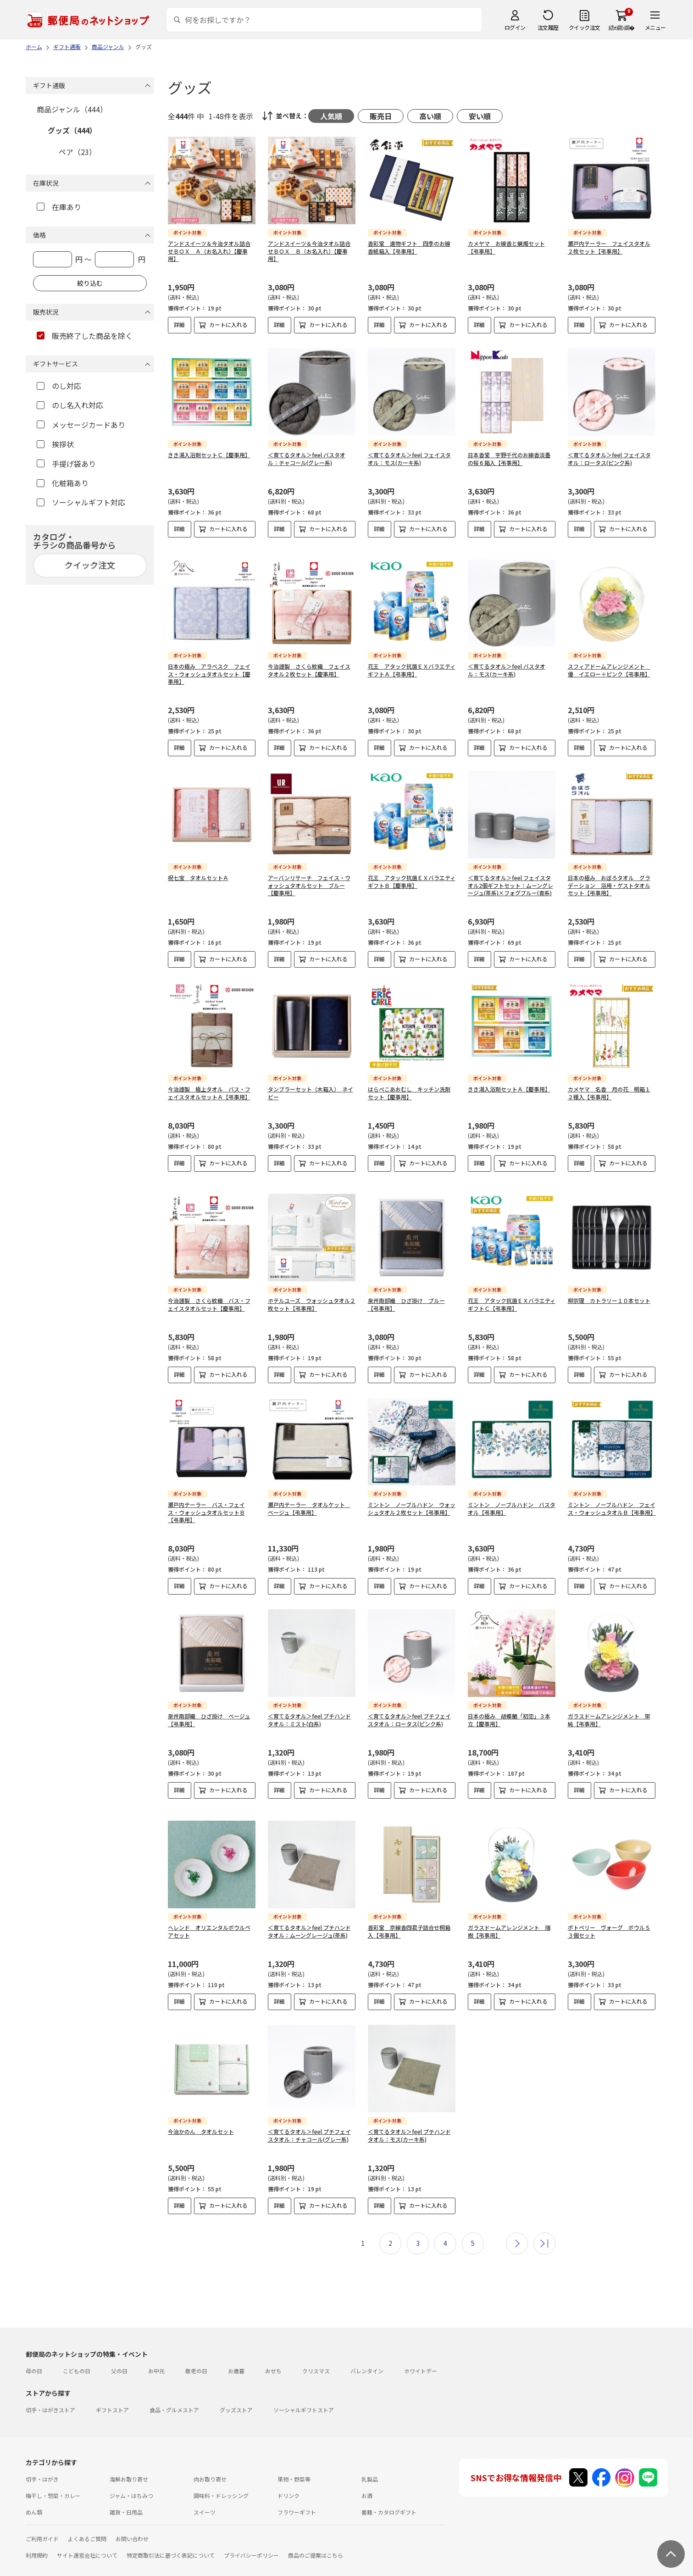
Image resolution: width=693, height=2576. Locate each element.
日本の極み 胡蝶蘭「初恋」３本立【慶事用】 (509, 1705)
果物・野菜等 (293, 2457)
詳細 (179, 324)
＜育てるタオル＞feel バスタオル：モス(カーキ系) (506, 662)
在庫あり (59, 206)
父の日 (119, 2349)
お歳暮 (236, 2349)
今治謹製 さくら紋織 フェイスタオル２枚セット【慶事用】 (309, 662)
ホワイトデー (420, 2349)
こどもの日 (76, 2349)
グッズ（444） (72, 130)
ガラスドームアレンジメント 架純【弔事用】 (609, 1705)
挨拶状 (55, 443)
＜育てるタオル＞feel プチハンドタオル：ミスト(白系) (309, 1705)
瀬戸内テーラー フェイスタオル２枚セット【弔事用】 (609, 247)
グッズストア (236, 2388)
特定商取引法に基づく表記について (171, 2533)
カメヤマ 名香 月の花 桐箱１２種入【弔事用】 (609, 1085)
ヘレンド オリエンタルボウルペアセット (209, 1909)
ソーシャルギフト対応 (81, 502)
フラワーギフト (296, 2490)
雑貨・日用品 (126, 2490)
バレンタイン (366, 2349)
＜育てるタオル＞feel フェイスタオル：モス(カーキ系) (409, 458)
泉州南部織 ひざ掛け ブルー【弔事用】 (406, 1289)
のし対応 (59, 385)
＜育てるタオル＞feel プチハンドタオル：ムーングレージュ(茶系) (309, 1909)
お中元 (156, 2349)
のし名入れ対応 (70, 404)
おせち (273, 2349)
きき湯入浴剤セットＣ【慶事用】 (209, 455)
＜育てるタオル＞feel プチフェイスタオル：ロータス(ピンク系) (409, 1705)
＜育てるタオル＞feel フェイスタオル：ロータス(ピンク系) (609, 458)
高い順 (430, 116)
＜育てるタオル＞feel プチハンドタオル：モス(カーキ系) (409, 2113)
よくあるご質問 (87, 2517)
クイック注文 (584, 27)
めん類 (34, 2490)
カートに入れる (228, 324)
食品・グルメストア (174, 2388)
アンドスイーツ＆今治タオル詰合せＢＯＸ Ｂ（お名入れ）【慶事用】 (309, 251)
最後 (544, 2221)
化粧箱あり (63, 482)
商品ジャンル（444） (72, 109)
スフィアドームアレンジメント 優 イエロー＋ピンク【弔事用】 (609, 662)
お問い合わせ (132, 2517)
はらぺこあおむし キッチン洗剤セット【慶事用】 (409, 1085)
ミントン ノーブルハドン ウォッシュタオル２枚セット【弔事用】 (411, 1493)
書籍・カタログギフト (388, 2490)
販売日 (381, 116)
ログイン (515, 27)
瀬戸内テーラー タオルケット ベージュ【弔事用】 (309, 1493)
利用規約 (37, 2533)
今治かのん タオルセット (201, 2109)
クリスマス (316, 2349)
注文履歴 (548, 27)
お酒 (366, 2473)
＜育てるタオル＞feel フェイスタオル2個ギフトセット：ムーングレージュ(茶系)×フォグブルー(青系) (510, 878)
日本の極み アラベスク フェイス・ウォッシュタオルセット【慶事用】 (209, 666)
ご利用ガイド (42, 2517)
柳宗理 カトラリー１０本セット (609, 1286)
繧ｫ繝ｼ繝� (622, 27)
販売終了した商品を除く (85, 335)
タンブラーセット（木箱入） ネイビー (310, 1085)
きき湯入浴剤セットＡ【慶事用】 (509, 1082)
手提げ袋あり (66, 463)
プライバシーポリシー (251, 2533)
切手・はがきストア (50, 2388)
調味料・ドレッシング (221, 2473)
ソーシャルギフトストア (303, 2388)
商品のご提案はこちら (315, 2533)
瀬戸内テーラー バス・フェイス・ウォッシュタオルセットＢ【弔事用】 (206, 1497)
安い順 (480, 116)
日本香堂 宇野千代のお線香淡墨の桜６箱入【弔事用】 (509, 458)
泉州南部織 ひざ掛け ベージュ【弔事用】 (209, 1705)
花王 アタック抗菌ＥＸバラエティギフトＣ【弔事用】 (511, 1289)
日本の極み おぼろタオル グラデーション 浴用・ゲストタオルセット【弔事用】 (609, 878)
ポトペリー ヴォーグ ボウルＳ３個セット (609, 1909)
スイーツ (205, 2490)
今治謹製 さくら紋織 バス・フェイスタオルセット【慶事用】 (209, 1289)
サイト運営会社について (87, 2533)
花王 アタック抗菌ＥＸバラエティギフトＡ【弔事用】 (411, 662)
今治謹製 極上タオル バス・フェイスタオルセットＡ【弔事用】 (209, 1085)
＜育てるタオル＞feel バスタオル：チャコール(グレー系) (306, 458)
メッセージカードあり (81, 424)
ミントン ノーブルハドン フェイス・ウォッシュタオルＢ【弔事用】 (612, 1493)
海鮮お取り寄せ (129, 2457)
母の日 (34, 2349)
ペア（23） (77, 151)
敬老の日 (196, 2349)
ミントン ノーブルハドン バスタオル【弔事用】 (511, 1493)
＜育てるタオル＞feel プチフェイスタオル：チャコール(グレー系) (309, 2113)
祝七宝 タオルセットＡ (198, 870)
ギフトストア (112, 2388)
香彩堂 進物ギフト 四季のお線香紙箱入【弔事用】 (409, 247)
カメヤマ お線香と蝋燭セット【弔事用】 (506, 247)
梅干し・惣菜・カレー (53, 2473)
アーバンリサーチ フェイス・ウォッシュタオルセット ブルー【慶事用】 (309, 878)
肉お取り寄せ (210, 2457)
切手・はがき (42, 2457)
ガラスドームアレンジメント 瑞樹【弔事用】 (509, 1909)
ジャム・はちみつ (131, 2473)
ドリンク (288, 2473)
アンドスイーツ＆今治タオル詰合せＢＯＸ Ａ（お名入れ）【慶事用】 (209, 251)
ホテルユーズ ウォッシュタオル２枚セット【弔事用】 (311, 1289)
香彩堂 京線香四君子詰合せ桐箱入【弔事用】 (409, 1909)
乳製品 (369, 2457)
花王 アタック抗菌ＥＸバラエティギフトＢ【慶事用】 (411, 874)
